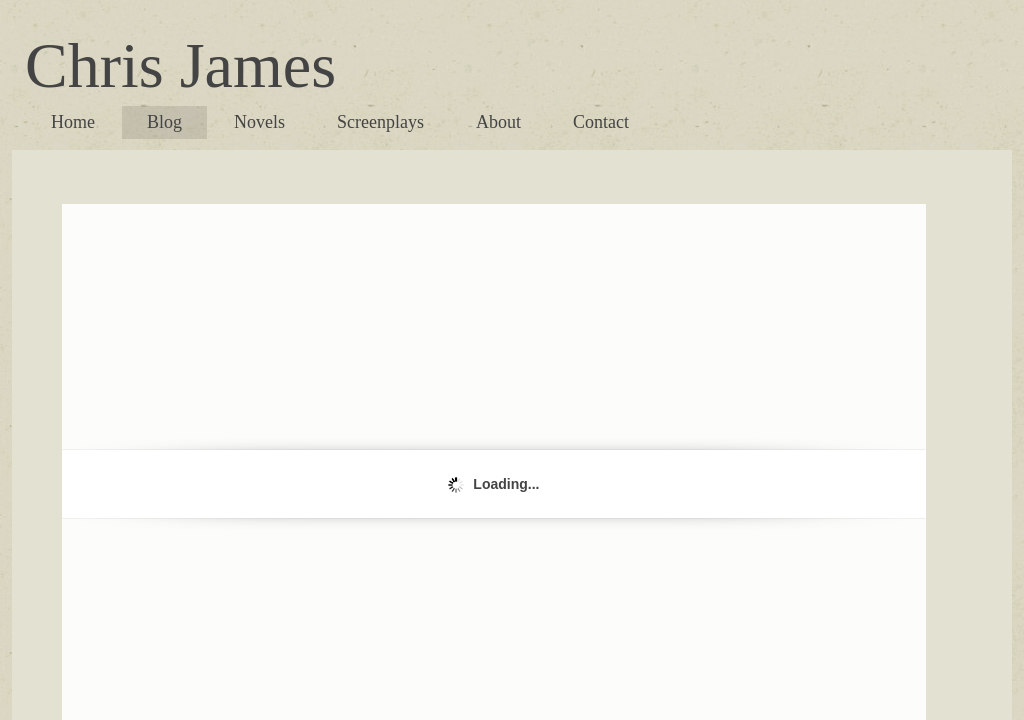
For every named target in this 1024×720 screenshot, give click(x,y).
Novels (259, 122)
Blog (164, 122)
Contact (601, 122)
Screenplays (380, 122)
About (498, 122)
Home (73, 122)
